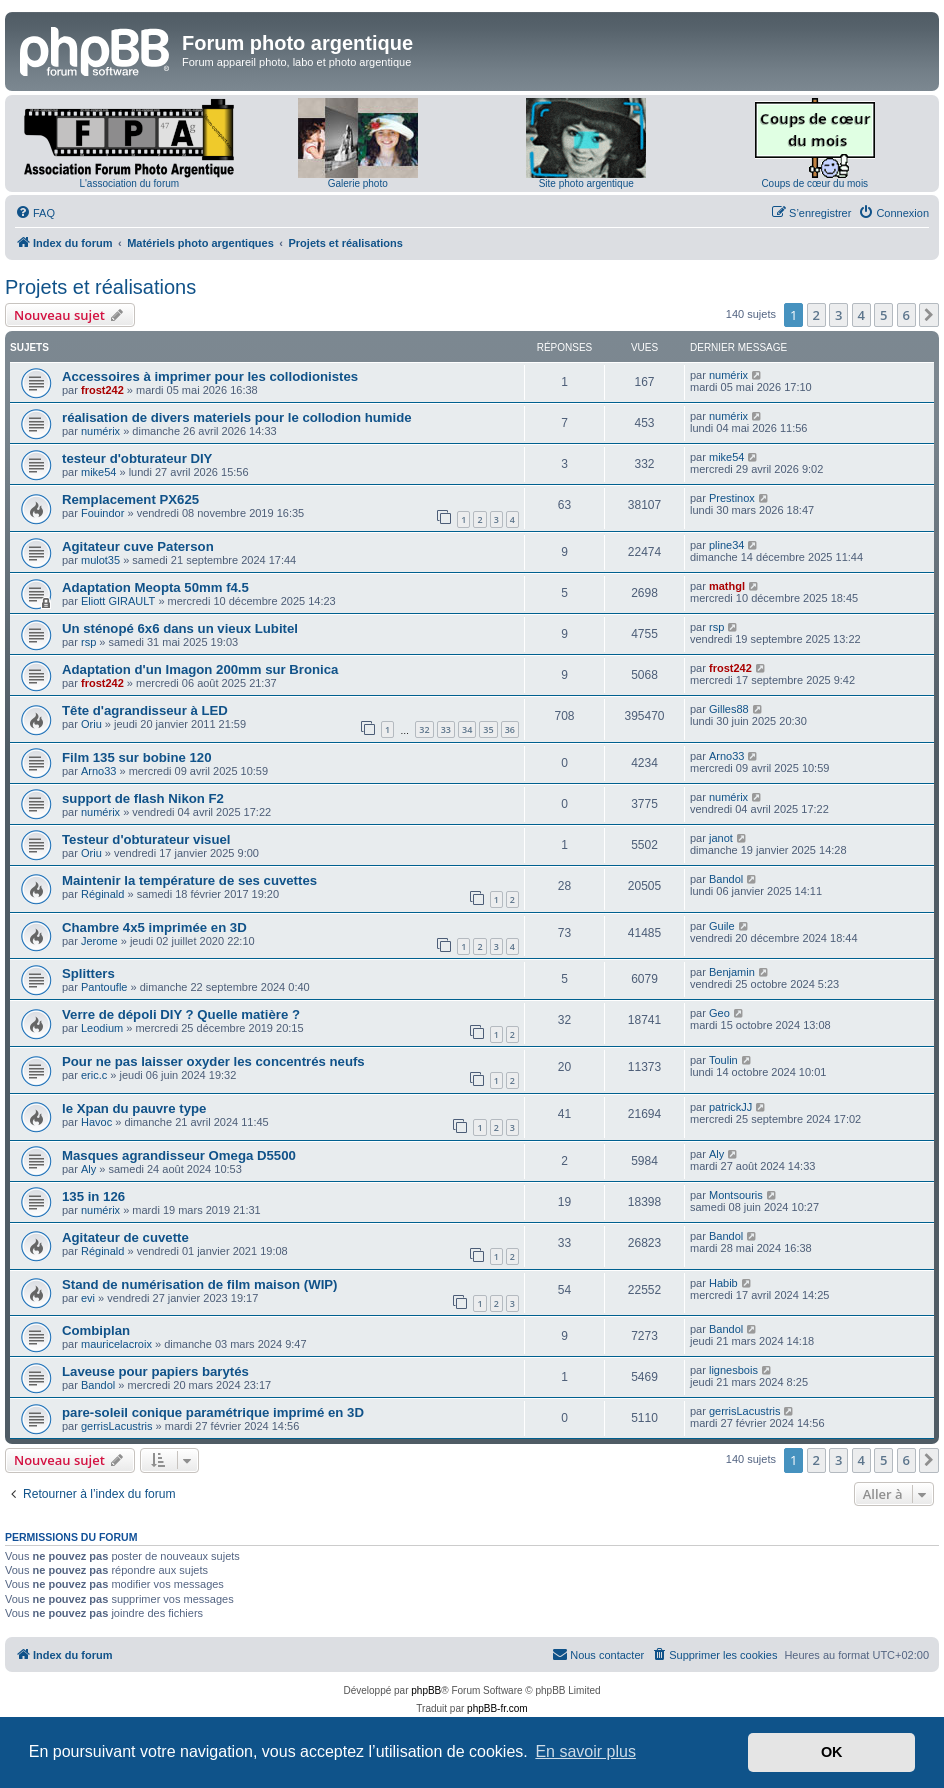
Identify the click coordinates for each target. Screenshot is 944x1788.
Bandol (726, 879)
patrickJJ (730, 1107)
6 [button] (906, 315)
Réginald (102, 894)
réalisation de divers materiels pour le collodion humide (237, 417)
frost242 (102, 390)
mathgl (727, 586)
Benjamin (732, 972)
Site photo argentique (586, 183)
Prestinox (732, 498)
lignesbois (733, 1370)
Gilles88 (729, 709)
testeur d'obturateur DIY (137, 458)
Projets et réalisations (100, 287)
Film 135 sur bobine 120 (137, 757)
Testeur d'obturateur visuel (146, 839)
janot (721, 838)
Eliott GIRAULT (118, 601)
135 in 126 (93, 1196)
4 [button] (861, 315)
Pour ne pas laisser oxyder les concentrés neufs (213, 1061)
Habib (723, 1283)
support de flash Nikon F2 (143, 798)
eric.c (94, 1075)
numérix (728, 375)
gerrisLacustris (117, 1426)
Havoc (96, 1122)
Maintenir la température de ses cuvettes (189, 880)
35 (488, 729)
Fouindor (102, 513)
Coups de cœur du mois (814, 183)
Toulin (723, 1060)
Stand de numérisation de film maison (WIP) (200, 1284)
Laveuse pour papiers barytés (155, 1371)
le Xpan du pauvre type (134, 1108)
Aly (88, 1169)
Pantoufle (104, 987)
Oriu (91, 724)
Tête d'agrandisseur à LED (145, 710)
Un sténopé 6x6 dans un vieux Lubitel (180, 628)
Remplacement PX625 (130, 499)
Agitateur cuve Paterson (138, 546)
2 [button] (816, 315)
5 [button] (883, 315)
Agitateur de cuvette (125, 1237)
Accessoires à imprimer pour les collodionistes (210, 376)
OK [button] (832, 1752)
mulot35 (100, 560)
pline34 (726, 545)
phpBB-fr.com (497, 1708)
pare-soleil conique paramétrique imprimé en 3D (213, 1412)
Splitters (88, 973)
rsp (88, 642)
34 (467, 729)
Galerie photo (358, 183)
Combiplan (96, 1330)
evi (88, 1298)
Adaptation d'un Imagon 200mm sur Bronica (200, 669)
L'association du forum (129, 183)
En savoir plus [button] (585, 1751)
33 (446, 729)
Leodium (102, 1028)
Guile (722, 926)
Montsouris (736, 1195)
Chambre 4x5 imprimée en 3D (154, 927)
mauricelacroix (116, 1344)
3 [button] (838, 315)
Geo (719, 1013)
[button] (929, 315)
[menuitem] (35, 213)
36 (510, 729)
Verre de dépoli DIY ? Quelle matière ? (181, 1014)
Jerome (99, 941)
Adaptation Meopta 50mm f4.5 (155, 587)
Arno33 (98, 771)
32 (424, 729)
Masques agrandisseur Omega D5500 (179, 1155)
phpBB (426, 1690)
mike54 (98, 472)
